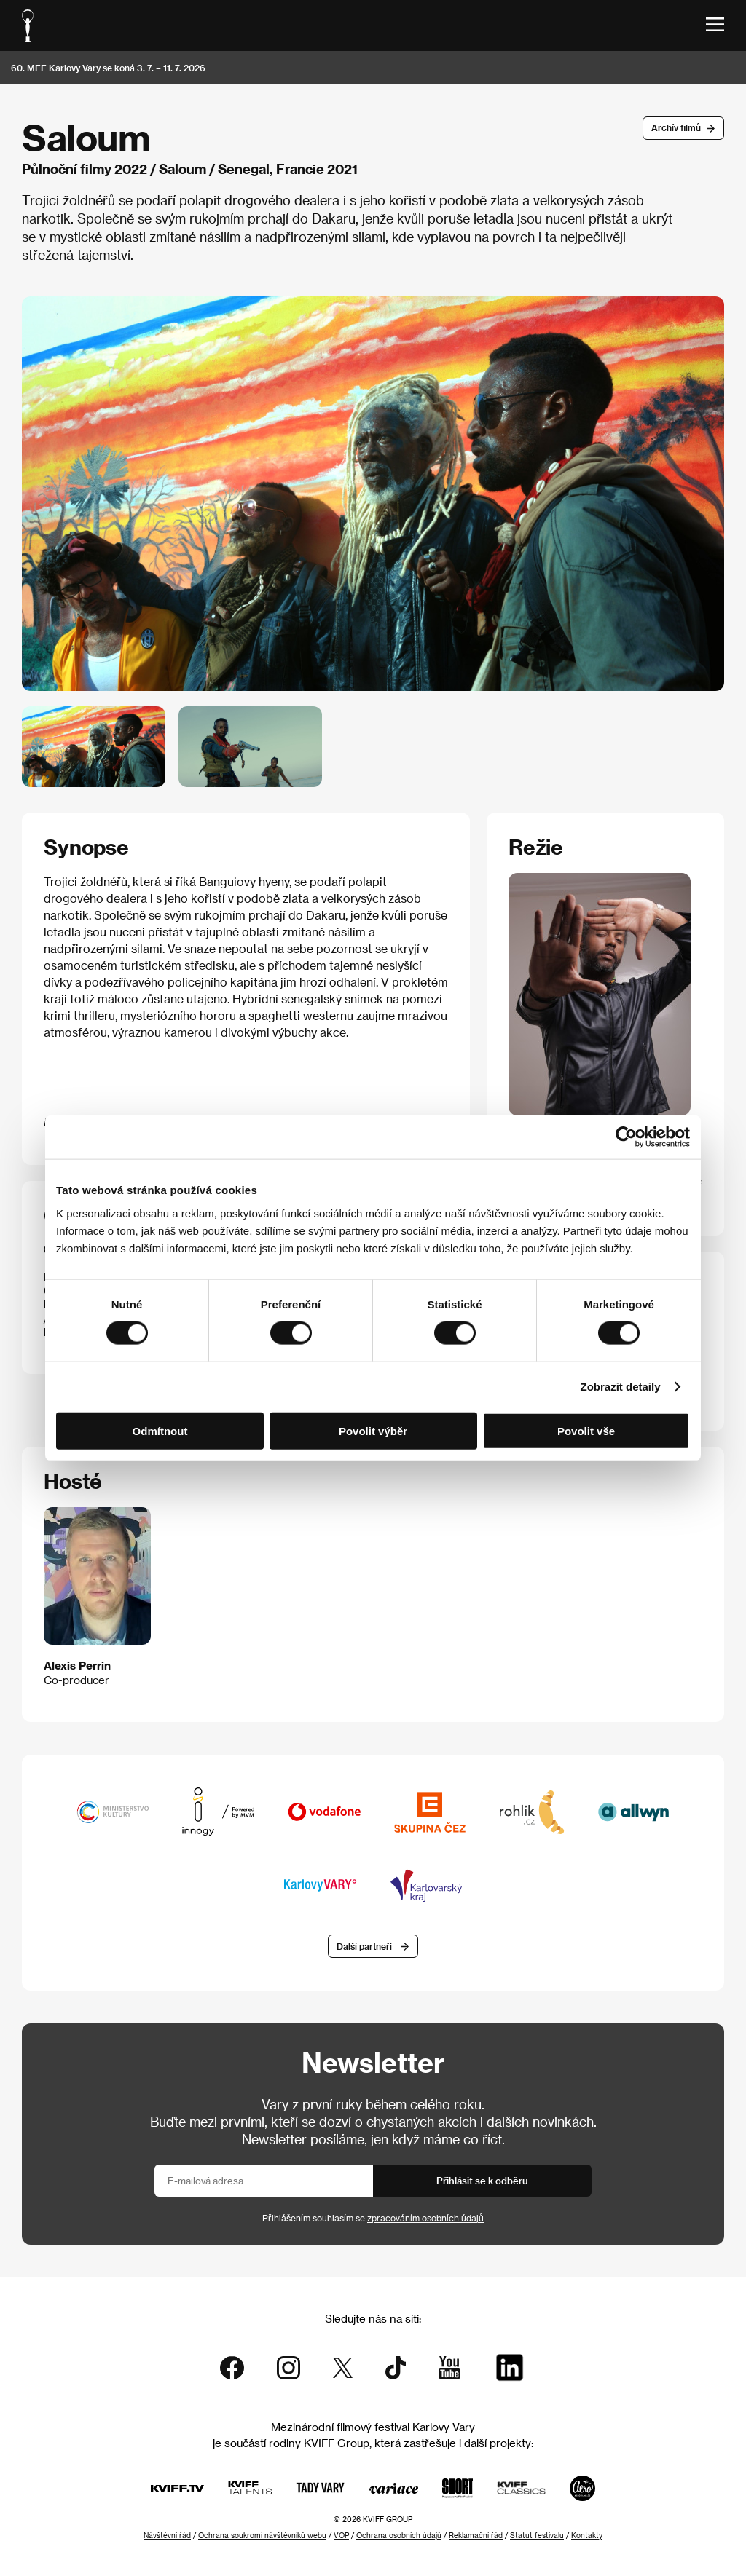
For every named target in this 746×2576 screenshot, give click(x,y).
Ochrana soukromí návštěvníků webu (262, 2535)
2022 (130, 168)
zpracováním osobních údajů (425, 2218)
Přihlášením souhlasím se (373, 2218)
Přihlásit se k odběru (482, 2180)
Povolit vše (586, 1430)
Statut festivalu (537, 2535)
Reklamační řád (476, 2535)
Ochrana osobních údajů (398, 2535)
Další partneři (364, 1946)
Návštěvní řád (167, 2535)
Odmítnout (160, 1430)
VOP (341, 2535)
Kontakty (586, 2535)
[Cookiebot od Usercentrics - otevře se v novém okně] (626, 1137)
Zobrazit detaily (621, 1386)
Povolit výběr (373, 1430)
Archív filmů (676, 127)
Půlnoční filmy (66, 168)
